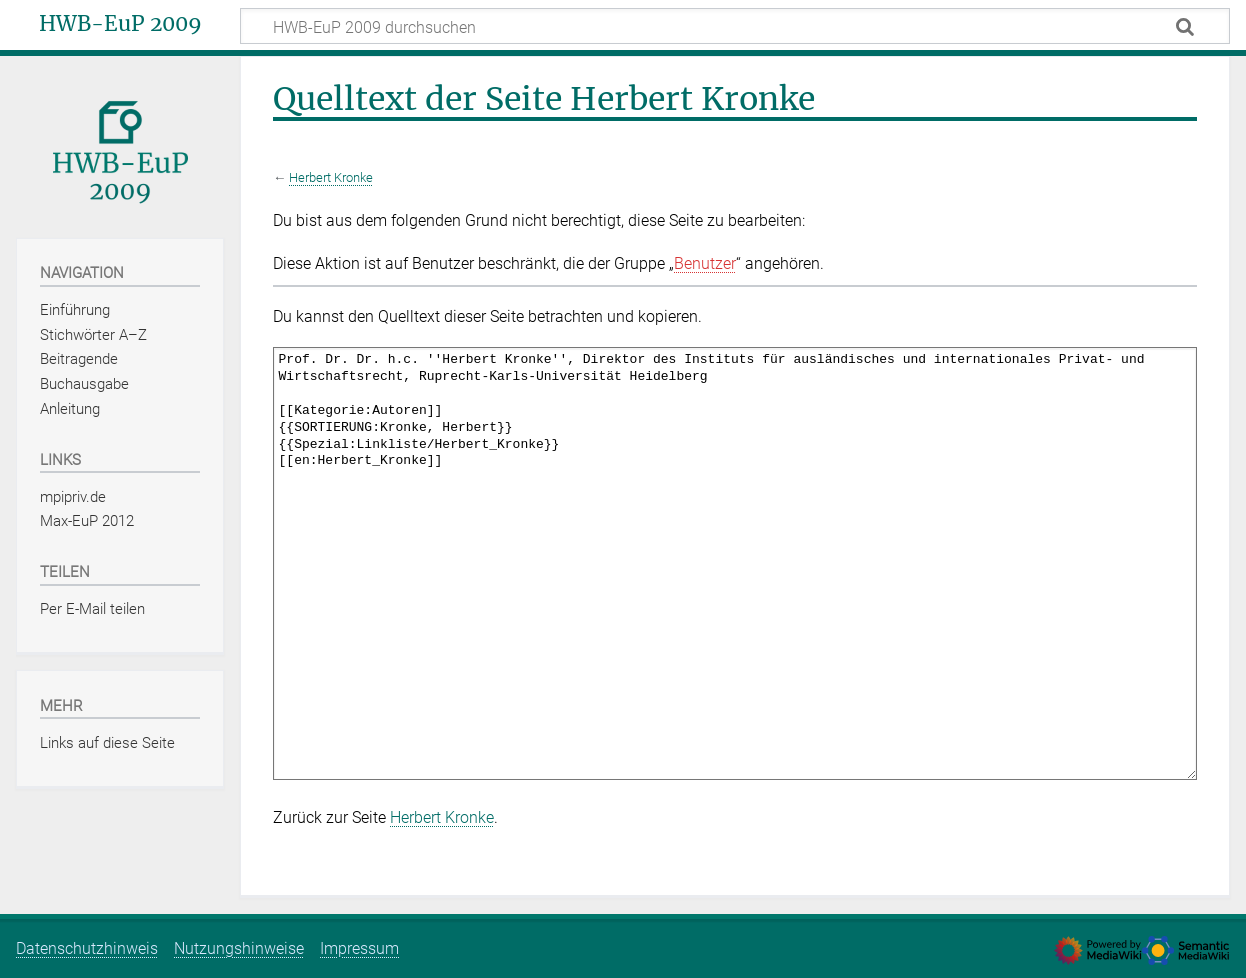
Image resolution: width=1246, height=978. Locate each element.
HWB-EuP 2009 (120, 24)
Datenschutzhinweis (87, 948)
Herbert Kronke (331, 177)
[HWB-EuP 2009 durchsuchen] (735, 26)
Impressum (359, 948)
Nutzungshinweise (239, 948)
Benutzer (705, 263)
